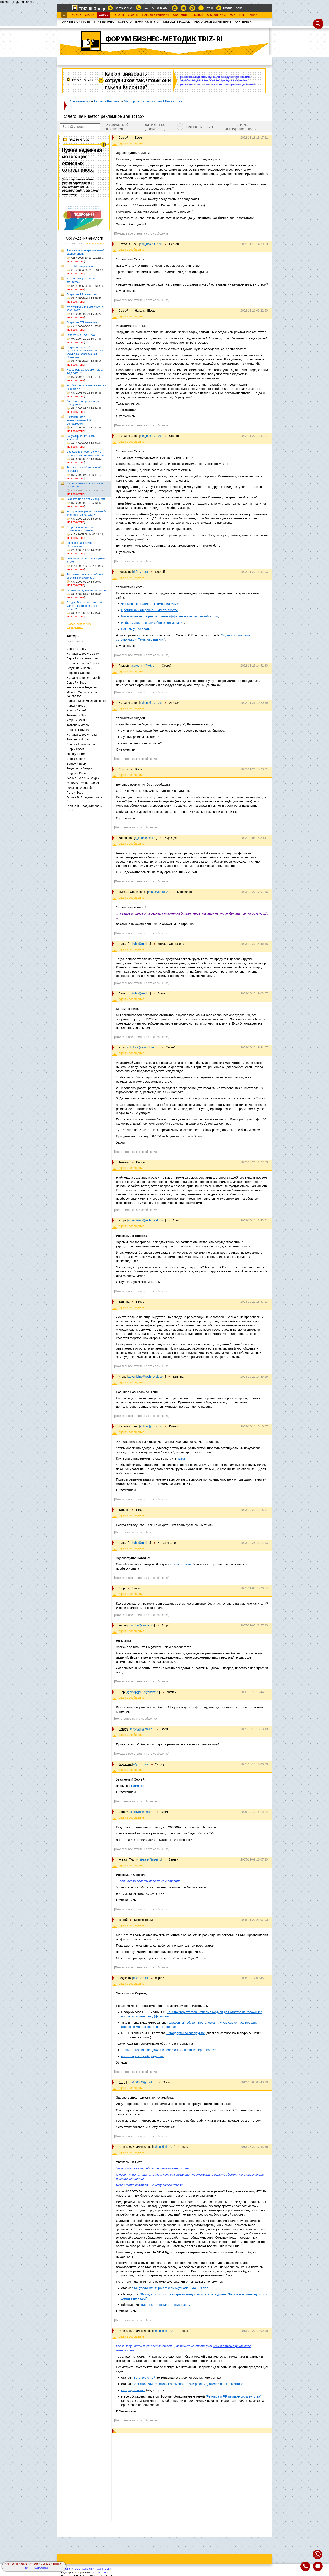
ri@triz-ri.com (232, 8)
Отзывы (197, 15)
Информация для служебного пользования (152, 622)
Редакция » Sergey (79, 768)
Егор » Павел (76, 749)
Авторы (118, 15)
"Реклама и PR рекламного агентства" (233, 2396)
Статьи (90, 15)
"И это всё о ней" (144, 2377)
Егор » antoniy (76, 758)
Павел (123, 943)
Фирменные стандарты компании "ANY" (150, 603)
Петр (122, 2082)
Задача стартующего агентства (86, 590)
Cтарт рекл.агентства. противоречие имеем (80, 528)
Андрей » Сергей (78, 673)
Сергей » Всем (76, 648)
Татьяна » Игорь (78, 725)
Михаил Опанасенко (132, 892)
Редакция (125, 571)
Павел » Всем (76, 705)
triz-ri (209, 8)
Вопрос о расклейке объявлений (79, 544)
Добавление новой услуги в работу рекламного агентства (85, 453)
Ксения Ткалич (128, 1859)
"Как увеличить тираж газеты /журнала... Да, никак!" (170, 2288)
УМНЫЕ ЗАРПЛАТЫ (76, 21)
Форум (104, 15)
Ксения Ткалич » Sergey (83, 778)
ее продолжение (133, 2390)
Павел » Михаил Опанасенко (86, 700)
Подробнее (40, 2568)
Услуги (133, 15)
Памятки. (138, 1785)
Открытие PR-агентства (82, 294)
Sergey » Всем (76, 763)
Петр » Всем (75, 792)
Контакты (237, 15)
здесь (181, 1458)
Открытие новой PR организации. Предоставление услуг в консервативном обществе (86, 352)
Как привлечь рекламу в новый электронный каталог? (86, 513)
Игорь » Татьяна (78, 729)
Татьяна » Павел (78, 715)
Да (26, 2568)
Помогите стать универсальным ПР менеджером (79, 420)
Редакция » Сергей (79, 668)
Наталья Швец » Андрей (83, 677)
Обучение (180, 15)
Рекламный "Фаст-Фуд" (81, 334)
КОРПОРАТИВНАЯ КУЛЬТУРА (138, 21)
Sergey (123, 1729)
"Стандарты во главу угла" (185, 2033)
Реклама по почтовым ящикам (86, 499)
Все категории (79, 101)
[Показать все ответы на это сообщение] (141, 233)
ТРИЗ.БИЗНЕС (104, 21)
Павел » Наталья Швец (82, 744)
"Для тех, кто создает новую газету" (165, 2304)
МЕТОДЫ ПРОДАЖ (176, 21)
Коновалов (126, 838)
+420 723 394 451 (155, 8)
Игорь (123, 1220)
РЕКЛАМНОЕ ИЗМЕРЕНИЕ (212, 21)
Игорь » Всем (76, 720)
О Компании (216, 15)
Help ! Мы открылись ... (81, 266)
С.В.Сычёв (102, 2572)
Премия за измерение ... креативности (149, 610)
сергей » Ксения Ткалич (83, 783)
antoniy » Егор (76, 754)
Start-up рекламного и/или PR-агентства (153, 101)
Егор (122, 1692)
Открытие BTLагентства (82, 322)
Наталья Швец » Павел (82, 734)
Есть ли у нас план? (135, 629)
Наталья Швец (128, 244)
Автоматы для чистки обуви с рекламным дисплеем (85, 576)
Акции (252, 15)
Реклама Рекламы (107, 101)
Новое (76, 15)
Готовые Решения (155, 15)
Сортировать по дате (94, 243)
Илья (122, 1047)
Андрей (124, 665)
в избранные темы (199, 126)
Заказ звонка (124, 8)
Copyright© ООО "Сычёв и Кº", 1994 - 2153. (86, 2568)
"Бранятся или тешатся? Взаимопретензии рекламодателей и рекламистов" (187, 2384)
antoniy (123, 1625)
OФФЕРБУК (243, 21)
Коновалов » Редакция (82, 687)
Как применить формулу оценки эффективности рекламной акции (169, 616)
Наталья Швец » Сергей (83, 653)
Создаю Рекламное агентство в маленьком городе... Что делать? (86, 606)
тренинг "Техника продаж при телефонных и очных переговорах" (168, 2050)
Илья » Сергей (76, 710)
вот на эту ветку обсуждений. (142, 2056)
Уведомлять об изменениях (117, 127)
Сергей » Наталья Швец (83, 658)
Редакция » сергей (79, 787)
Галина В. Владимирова (135, 2146)
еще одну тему (180, 1564)
